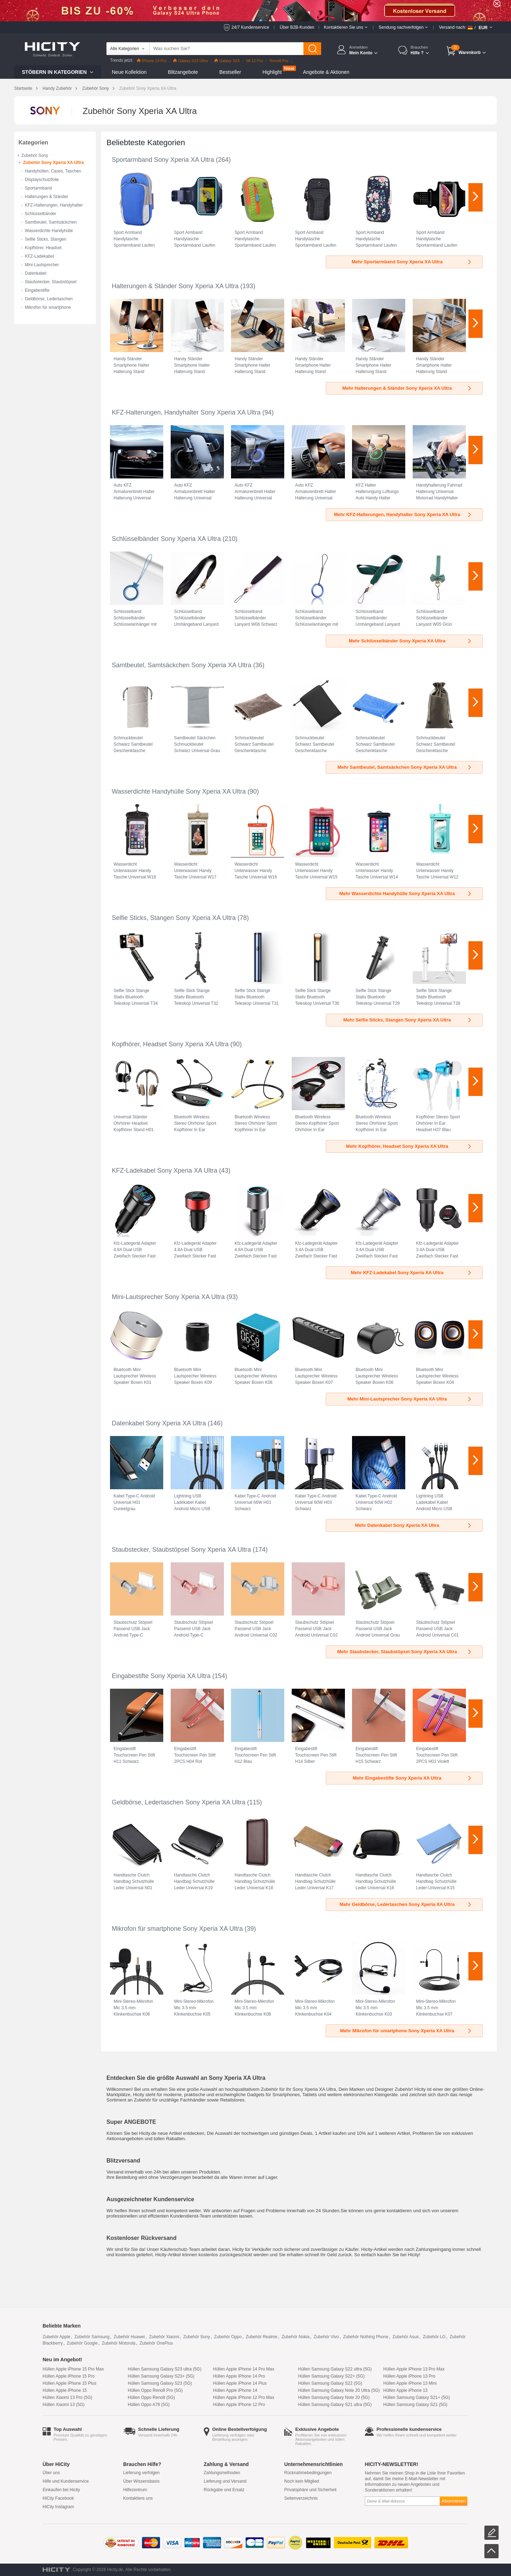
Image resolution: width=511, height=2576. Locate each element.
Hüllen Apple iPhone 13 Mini (409, 2383)
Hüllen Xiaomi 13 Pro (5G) (67, 2397)
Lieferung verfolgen (141, 2472)
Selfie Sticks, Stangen (45, 239)
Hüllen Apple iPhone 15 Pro (69, 2376)
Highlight (271, 72)
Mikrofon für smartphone (48, 307)
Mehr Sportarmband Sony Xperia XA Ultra (412, 261)
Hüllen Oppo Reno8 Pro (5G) (155, 2390)
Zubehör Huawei (129, 2336)
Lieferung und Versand (225, 2481)
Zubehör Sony (95, 88)
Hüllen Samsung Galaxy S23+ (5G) (161, 2376)
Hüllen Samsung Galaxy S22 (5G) (330, 2383)
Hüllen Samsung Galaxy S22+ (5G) (331, 2376)
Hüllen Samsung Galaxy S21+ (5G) (416, 2397)
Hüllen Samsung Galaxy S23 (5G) (160, 2383)
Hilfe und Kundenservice (66, 2481)
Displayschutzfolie (42, 179)
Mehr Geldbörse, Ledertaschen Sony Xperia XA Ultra (406, 1904)
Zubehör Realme (261, 2336)
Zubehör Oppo (227, 2336)
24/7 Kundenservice (250, 27)
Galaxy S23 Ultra (190, 61)
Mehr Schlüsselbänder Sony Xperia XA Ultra (410, 640)
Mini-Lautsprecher (42, 264)
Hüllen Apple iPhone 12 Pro (239, 2404)
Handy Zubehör (57, 88)
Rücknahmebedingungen (307, 2472)
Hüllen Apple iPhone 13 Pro (409, 2376)
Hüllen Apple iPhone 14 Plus (240, 2383)
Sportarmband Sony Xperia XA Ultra (163, 159)
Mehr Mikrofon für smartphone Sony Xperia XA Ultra (406, 2030)
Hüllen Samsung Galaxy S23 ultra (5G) (164, 2369)
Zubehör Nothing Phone (365, 2336)
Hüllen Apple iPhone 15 (65, 2390)
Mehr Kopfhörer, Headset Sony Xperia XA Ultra (409, 1146)
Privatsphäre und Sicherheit (310, 2489)
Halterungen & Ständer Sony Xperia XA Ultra (175, 286)
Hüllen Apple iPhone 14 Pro (239, 2376)
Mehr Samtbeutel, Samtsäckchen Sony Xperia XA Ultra (404, 767)
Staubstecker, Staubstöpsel (50, 281)
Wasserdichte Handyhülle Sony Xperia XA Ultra (179, 791)
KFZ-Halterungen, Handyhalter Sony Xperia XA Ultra (186, 412)
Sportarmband (38, 188)
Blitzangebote (183, 72)
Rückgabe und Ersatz (224, 2489)
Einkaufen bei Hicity (61, 2489)
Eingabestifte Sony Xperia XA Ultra (161, 1675)
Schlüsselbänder (40, 213)
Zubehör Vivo (326, 2336)
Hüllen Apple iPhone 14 (235, 2390)
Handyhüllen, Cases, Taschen (53, 171)
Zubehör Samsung (92, 2336)
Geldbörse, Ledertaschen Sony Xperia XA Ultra (178, 1802)
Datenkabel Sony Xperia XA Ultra (159, 1423)
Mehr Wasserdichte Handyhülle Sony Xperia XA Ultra (405, 893)
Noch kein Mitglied (301, 2481)
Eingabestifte (37, 290)
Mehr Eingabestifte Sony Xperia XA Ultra (412, 1778)
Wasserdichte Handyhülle (49, 230)
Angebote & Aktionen (326, 72)
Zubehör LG (434, 2336)
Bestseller (230, 72)
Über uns (51, 2472)
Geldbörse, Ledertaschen (49, 298)
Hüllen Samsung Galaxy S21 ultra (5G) (335, 2404)
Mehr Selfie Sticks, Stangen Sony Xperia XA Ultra (408, 1020)
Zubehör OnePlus (156, 2343)
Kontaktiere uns (138, 2498)
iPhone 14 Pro (152, 61)
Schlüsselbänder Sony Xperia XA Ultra (166, 538)
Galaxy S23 (227, 61)
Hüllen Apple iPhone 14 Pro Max (243, 2369)
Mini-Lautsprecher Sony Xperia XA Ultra (168, 1296)
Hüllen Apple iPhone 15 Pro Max (73, 2369)
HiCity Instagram (58, 2506)
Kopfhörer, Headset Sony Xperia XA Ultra (170, 1044)
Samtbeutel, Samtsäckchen (51, 222)
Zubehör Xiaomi (164, 2336)
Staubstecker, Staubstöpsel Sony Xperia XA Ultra (181, 1549)
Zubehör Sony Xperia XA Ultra (53, 162)
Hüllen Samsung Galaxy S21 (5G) (415, 2404)
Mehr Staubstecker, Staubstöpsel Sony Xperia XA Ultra (404, 1651)
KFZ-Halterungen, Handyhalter (54, 205)
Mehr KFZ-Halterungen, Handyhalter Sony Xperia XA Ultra (403, 514)
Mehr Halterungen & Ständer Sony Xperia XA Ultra (407, 388)
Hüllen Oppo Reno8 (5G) (151, 2397)
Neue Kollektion (129, 72)
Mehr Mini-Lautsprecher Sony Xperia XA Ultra (409, 1399)
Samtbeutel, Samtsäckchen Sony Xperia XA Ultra (181, 665)
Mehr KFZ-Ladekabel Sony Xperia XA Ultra (411, 1272)
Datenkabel (35, 273)
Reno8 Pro (279, 61)
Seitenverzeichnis (301, 2498)
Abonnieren (453, 2501)
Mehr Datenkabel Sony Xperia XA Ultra (413, 1525)
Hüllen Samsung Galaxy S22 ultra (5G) (335, 2369)
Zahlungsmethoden (222, 2472)
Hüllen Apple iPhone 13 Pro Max (414, 2369)
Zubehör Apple (56, 2336)
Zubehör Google (82, 2343)
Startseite (23, 88)
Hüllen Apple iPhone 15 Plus (69, 2383)
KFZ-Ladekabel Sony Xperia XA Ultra (164, 1170)
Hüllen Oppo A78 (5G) (149, 2404)
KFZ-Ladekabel (39, 256)
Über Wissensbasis (141, 2481)
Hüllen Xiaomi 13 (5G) (63, 2404)
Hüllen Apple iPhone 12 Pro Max (243, 2397)
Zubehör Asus (405, 2336)
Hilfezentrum (135, 2489)
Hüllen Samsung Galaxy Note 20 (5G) (333, 2397)
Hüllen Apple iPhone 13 (405, 2390)
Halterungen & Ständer (46, 196)
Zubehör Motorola (119, 2343)
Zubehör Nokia (295, 2336)
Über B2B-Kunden (297, 27)
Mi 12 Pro (254, 61)
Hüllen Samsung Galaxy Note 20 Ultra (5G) (339, 2390)
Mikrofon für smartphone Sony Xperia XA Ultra (177, 1928)
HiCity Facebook (58, 2498)
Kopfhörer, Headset (43, 247)
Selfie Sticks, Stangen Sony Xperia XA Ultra (174, 917)
